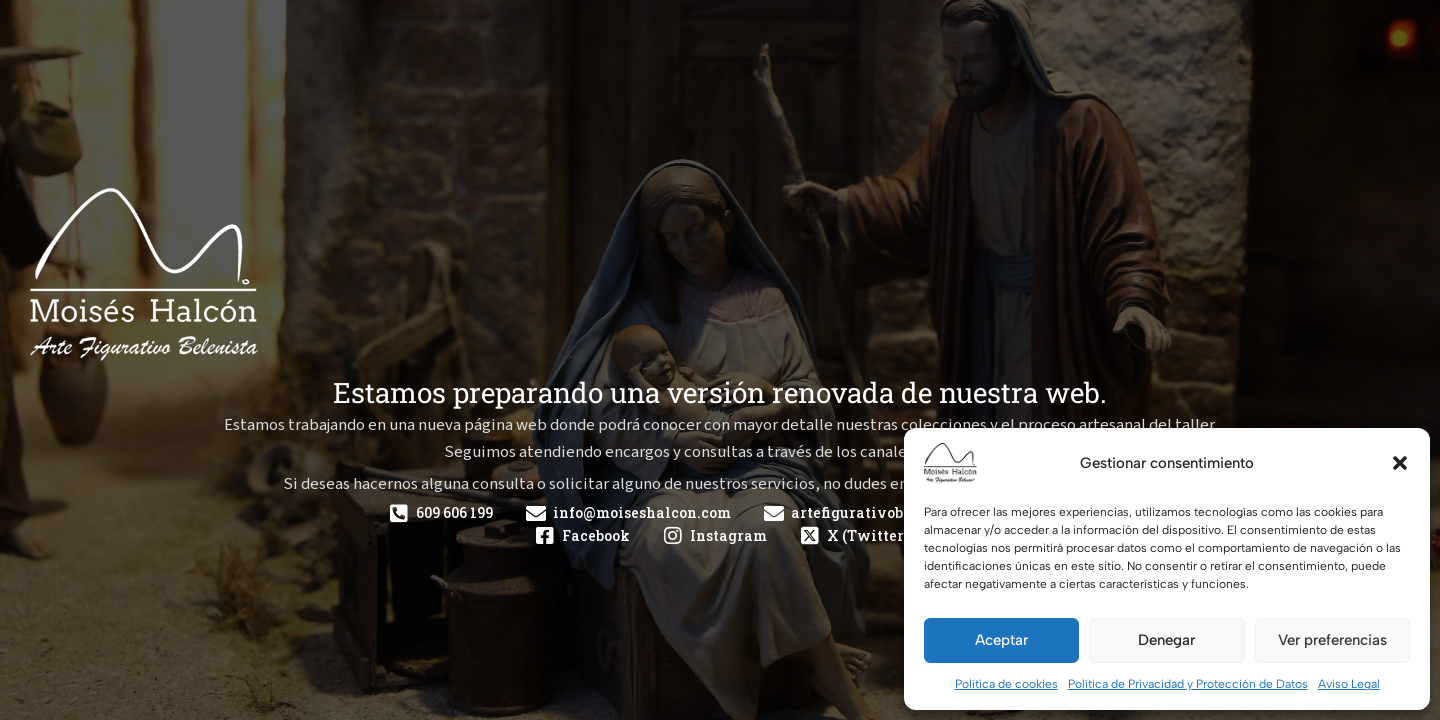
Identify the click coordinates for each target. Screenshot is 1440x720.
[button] (1400, 463)
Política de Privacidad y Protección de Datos (1188, 684)
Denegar (1166, 640)
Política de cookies (1006, 684)
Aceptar (1001, 640)
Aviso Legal (1349, 684)
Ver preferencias (1332, 640)
